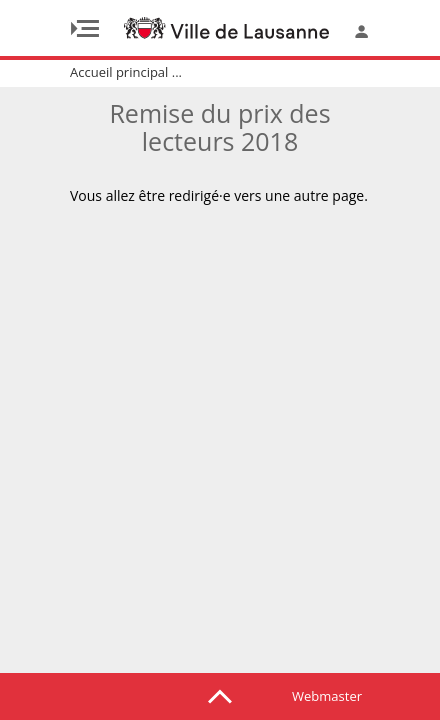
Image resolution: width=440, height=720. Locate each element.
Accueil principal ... (126, 72)
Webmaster (327, 696)
